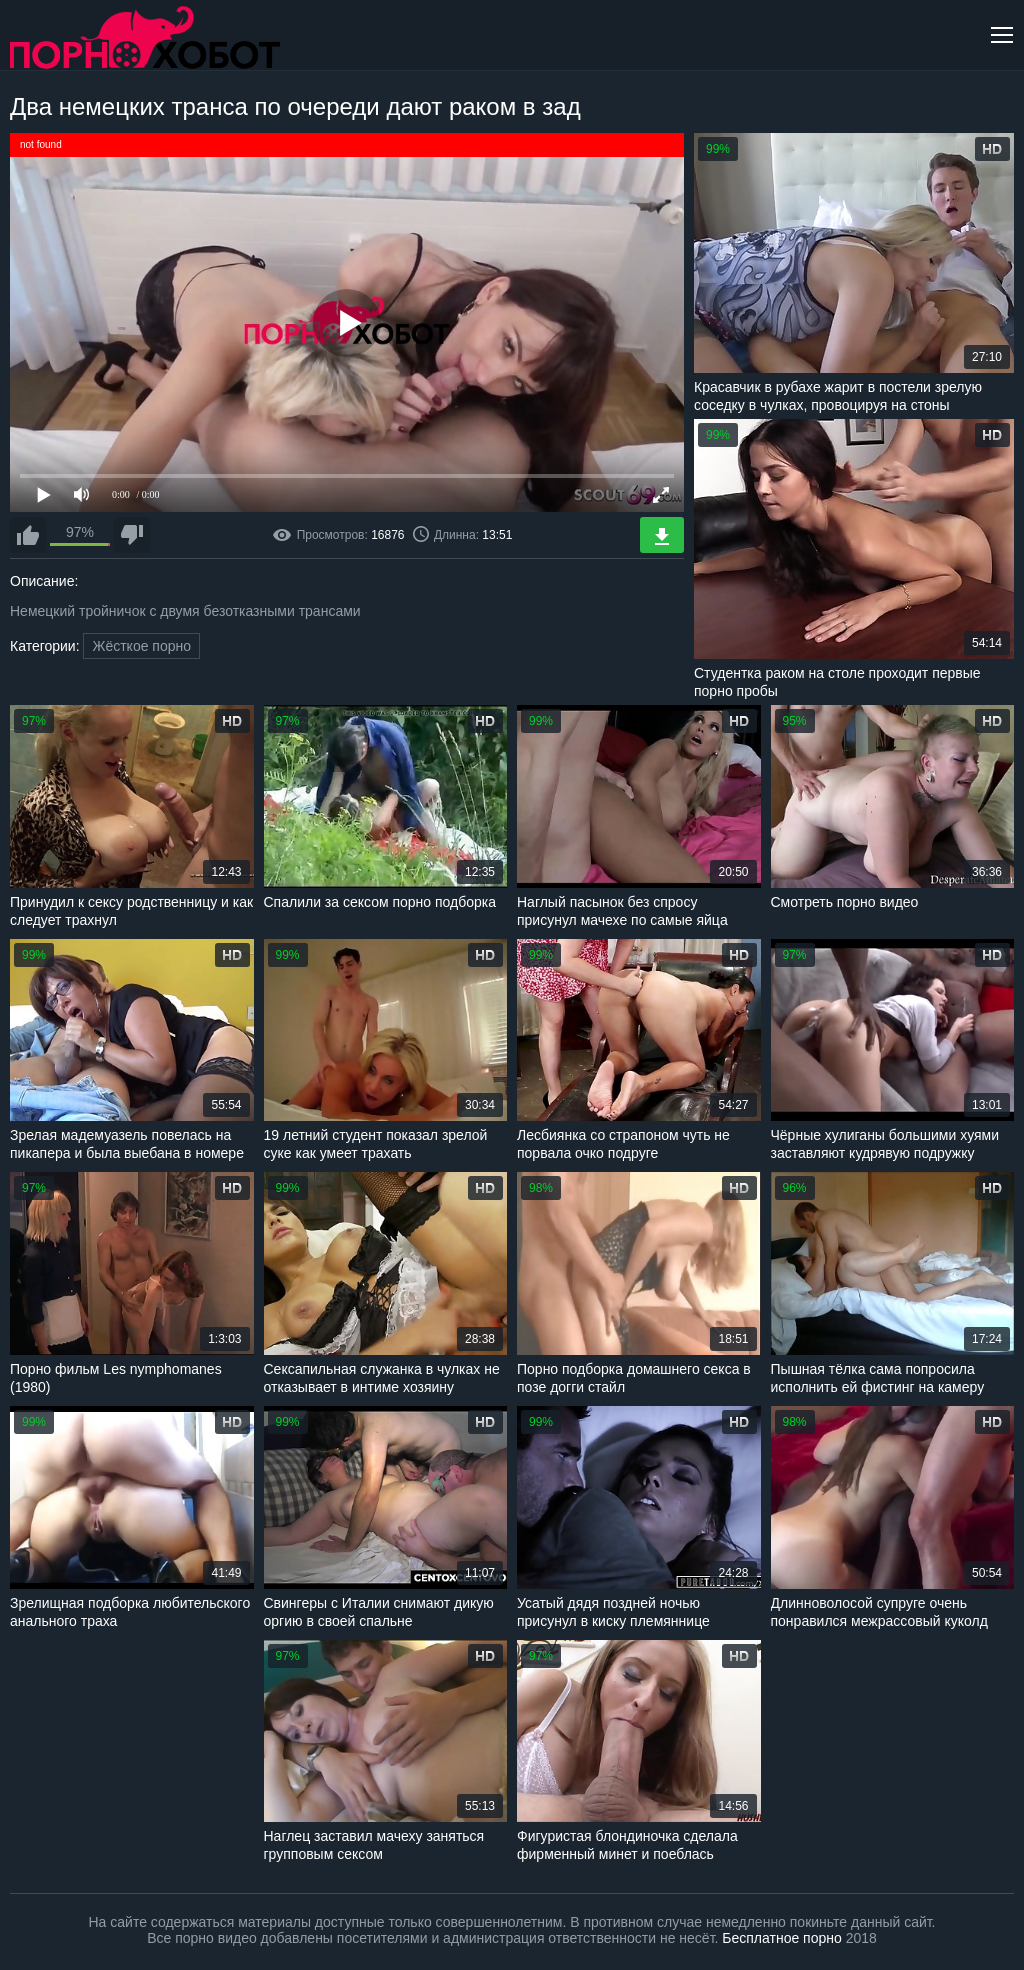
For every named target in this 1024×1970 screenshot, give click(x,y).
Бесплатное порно (781, 1938)
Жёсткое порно (141, 646)
